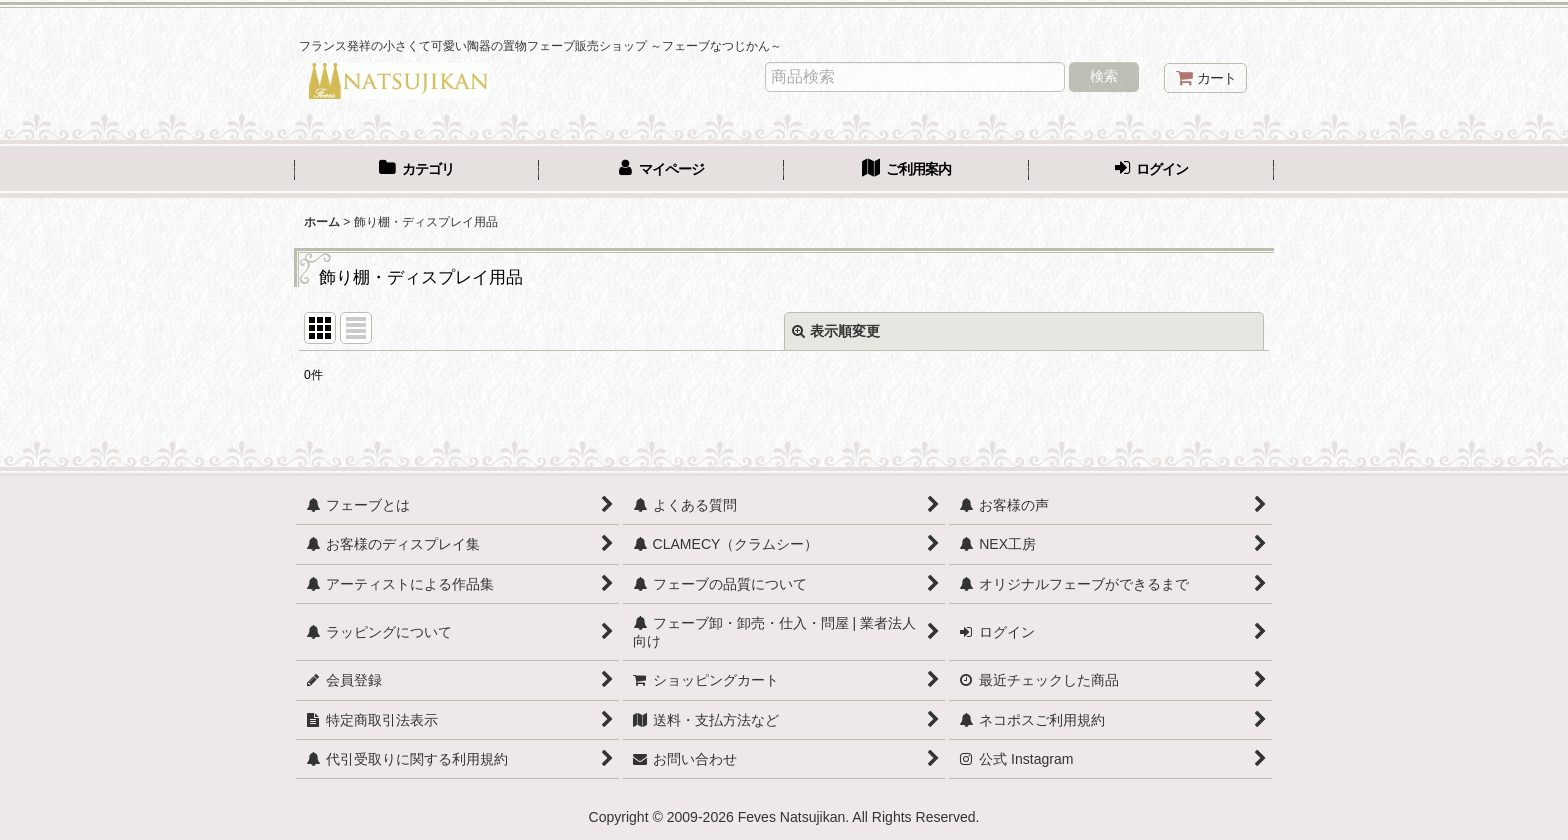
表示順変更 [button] (836, 331)
